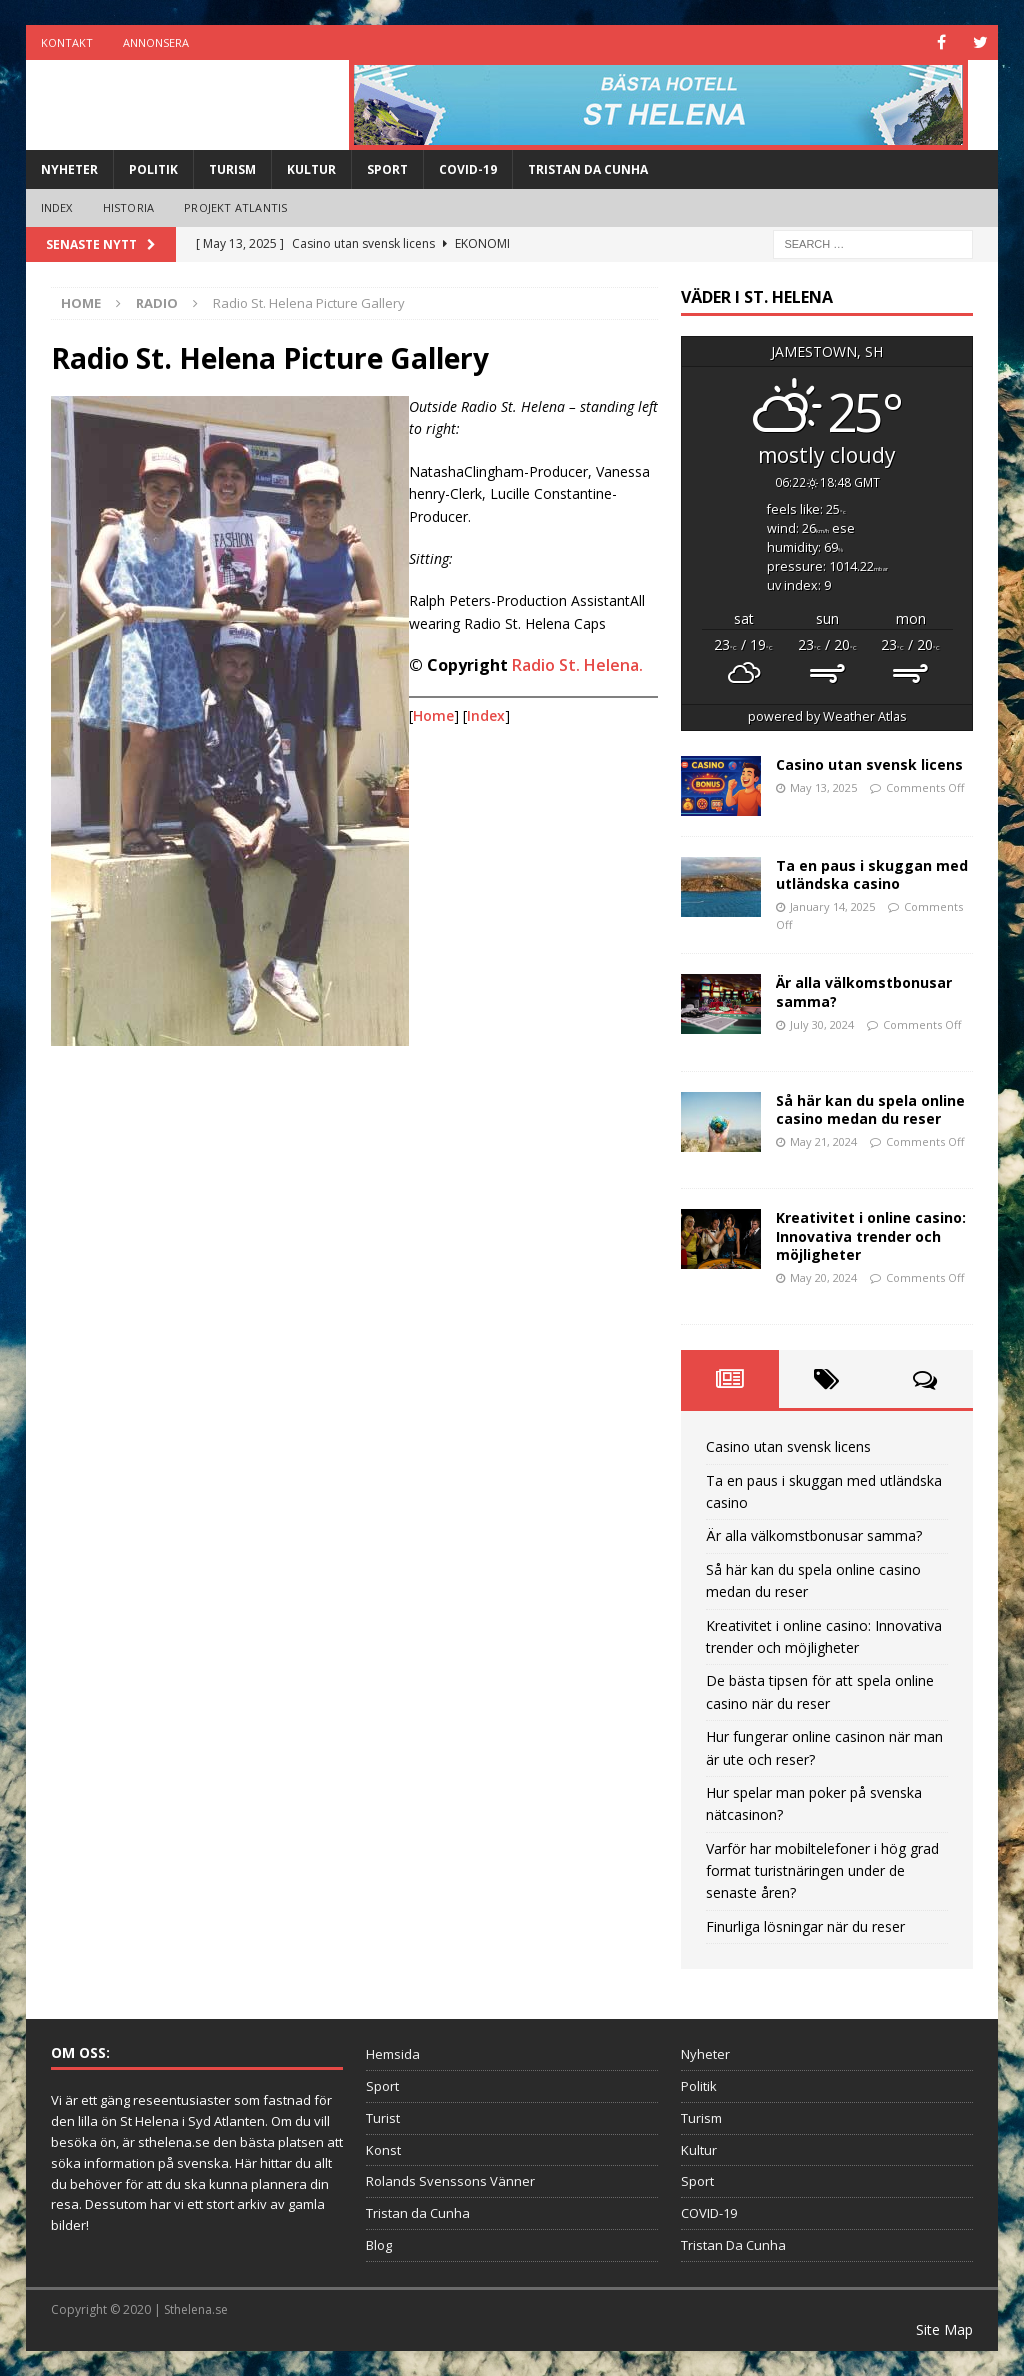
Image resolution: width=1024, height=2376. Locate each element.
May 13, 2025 (823, 787)
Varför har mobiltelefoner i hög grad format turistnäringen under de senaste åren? (822, 1871)
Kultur (311, 169)
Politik (153, 169)
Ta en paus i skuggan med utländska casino (872, 874)
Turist (383, 2118)
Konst (383, 2150)
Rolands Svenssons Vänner (450, 2181)
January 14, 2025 (832, 906)
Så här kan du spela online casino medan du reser (870, 1109)
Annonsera (156, 42)
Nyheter (69, 169)
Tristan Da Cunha (588, 169)
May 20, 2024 (823, 1277)
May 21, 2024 (823, 1141)
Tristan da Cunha (418, 2213)
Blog (379, 2245)
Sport (387, 169)
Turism (232, 169)
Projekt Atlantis (235, 207)
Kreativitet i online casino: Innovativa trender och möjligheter (871, 1235)
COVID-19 (468, 169)
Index (57, 207)
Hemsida (393, 2054)
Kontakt (67, 42)
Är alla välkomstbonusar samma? (864, 991)
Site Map (944, 2329)
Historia (129, 207)
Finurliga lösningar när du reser (805, 1926)
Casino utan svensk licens (869, 764)
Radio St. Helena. (577, 665)
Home (433, 715)
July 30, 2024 (822, 1024)
